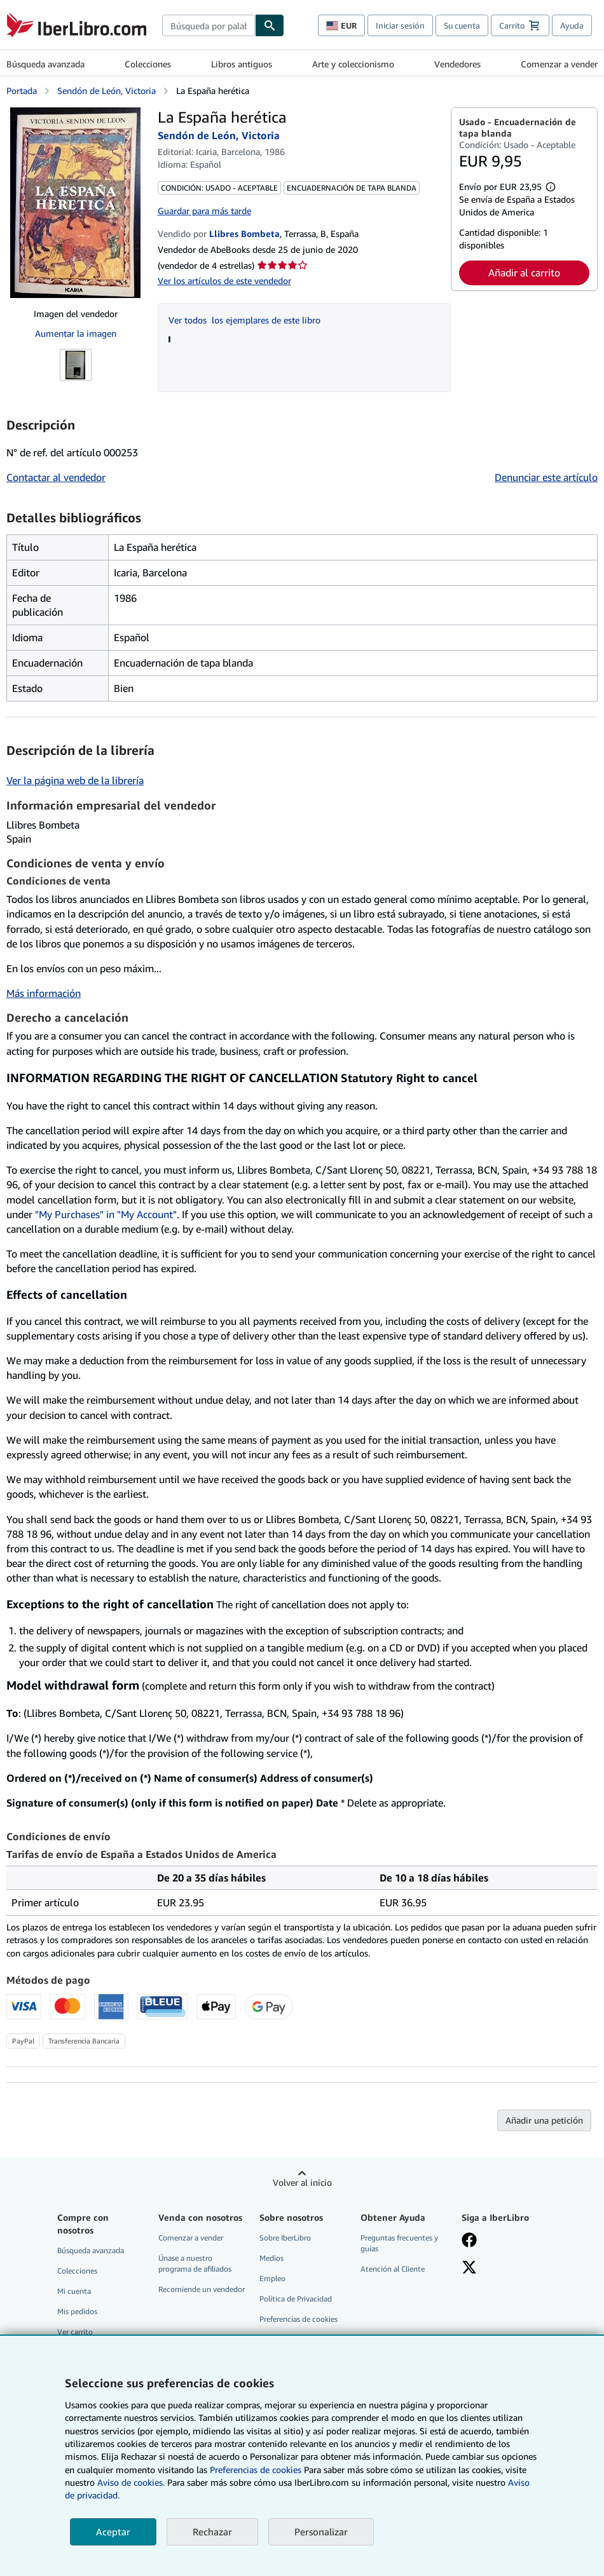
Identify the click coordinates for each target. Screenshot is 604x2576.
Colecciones (148, 63)
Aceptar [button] (113, 2531)
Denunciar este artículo (546, 477)
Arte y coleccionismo (353, 63)
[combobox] (208, 25)
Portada (21, 90)
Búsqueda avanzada (45, 63)
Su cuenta (462, 25)
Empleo (272, 2278)
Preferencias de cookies (255, 2469)
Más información (43, 993)
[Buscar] (270, 25)
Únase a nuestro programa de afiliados (194, 2263)
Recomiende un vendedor (201, 2289)
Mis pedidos (77, 2311)
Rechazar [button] (212, 2531)
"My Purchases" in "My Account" (106, 1214)
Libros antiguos (241, 63)
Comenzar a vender (559, 63)
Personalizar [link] (321, 2531)
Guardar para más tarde (204, 210)
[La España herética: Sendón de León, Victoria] (75, 202)
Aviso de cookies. (131, 2482)
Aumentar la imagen (75, 333)
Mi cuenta (74, 2291)
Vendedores (457, 63)
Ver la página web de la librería (75, 780)
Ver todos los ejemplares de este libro (244, 320)
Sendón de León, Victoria (106, 90)
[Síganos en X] (469, 2268)
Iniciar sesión (400, 25)
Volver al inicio (302, 2182)
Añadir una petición (544, 2120)
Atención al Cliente (392, 2269)
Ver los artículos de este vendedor (224, 280)
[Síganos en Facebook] (469, 2241)
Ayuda (572, 25)
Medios (271, 2258)
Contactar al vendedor (56, 477)
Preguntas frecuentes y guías (399, 2243)
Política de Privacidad (295, 2298)
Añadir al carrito (524, 272)
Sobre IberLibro (285, 2237)
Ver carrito (75, 2331)
